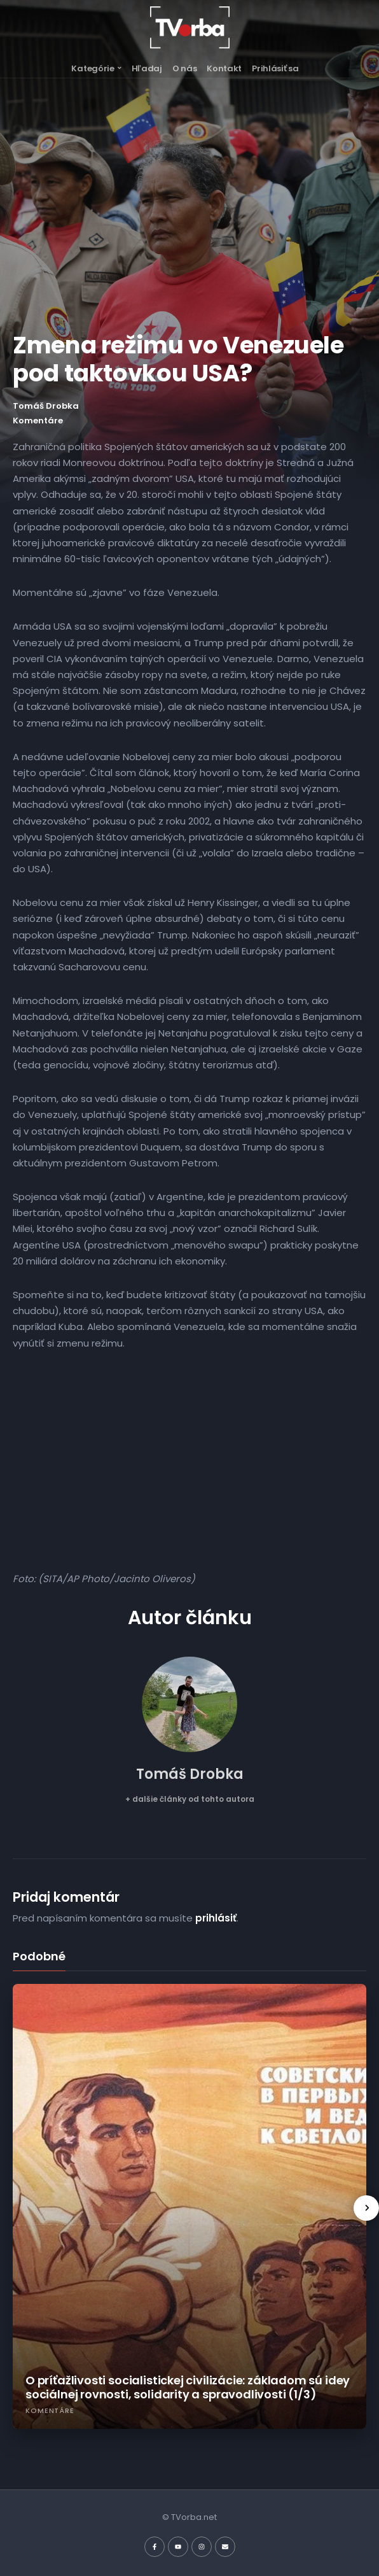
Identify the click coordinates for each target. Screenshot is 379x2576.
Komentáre (38, 420)
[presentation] (366, 2208)
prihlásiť (216, 1918)
